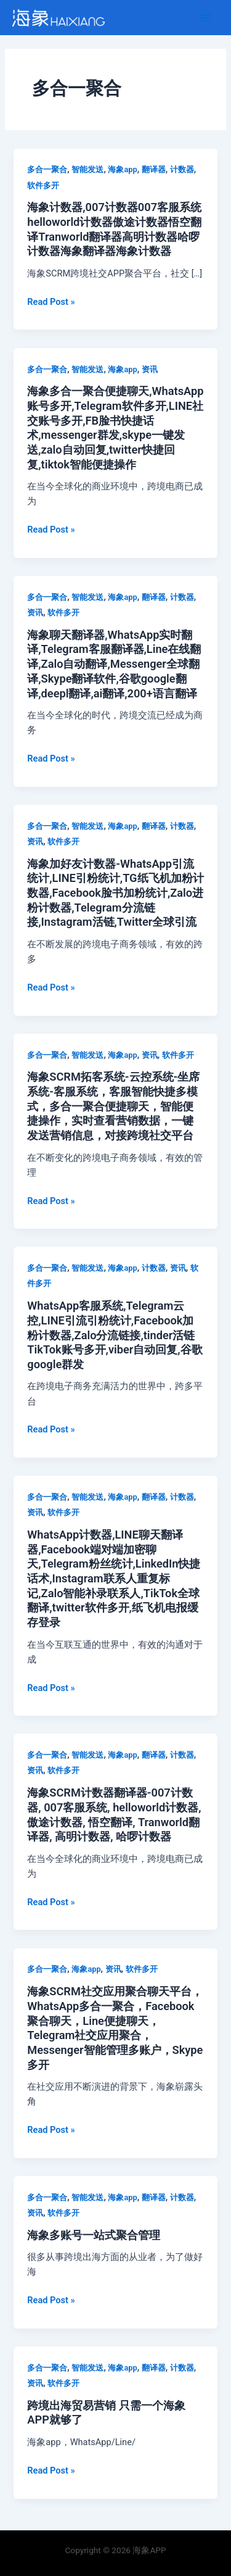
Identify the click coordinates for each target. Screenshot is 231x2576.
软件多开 (43, 185)
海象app (122, 169)
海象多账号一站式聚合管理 (93, 2235)
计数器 (182, 169)
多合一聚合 (47, 169)
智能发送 (87, 169)
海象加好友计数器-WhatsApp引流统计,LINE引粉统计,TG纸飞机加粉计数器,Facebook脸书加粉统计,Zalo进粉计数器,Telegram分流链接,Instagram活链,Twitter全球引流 (115, 893)
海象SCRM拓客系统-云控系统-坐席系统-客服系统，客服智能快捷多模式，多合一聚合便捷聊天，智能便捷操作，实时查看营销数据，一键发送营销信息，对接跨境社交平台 (113, 1106)
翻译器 (154, 169)
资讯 (150, 369)
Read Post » (51, 301)
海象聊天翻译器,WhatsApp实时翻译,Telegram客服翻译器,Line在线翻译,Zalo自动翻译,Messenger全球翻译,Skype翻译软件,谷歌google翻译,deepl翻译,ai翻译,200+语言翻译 (114, 664)
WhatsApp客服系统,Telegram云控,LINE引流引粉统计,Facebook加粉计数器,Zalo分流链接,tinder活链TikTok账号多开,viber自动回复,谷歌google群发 (114, 1335)
